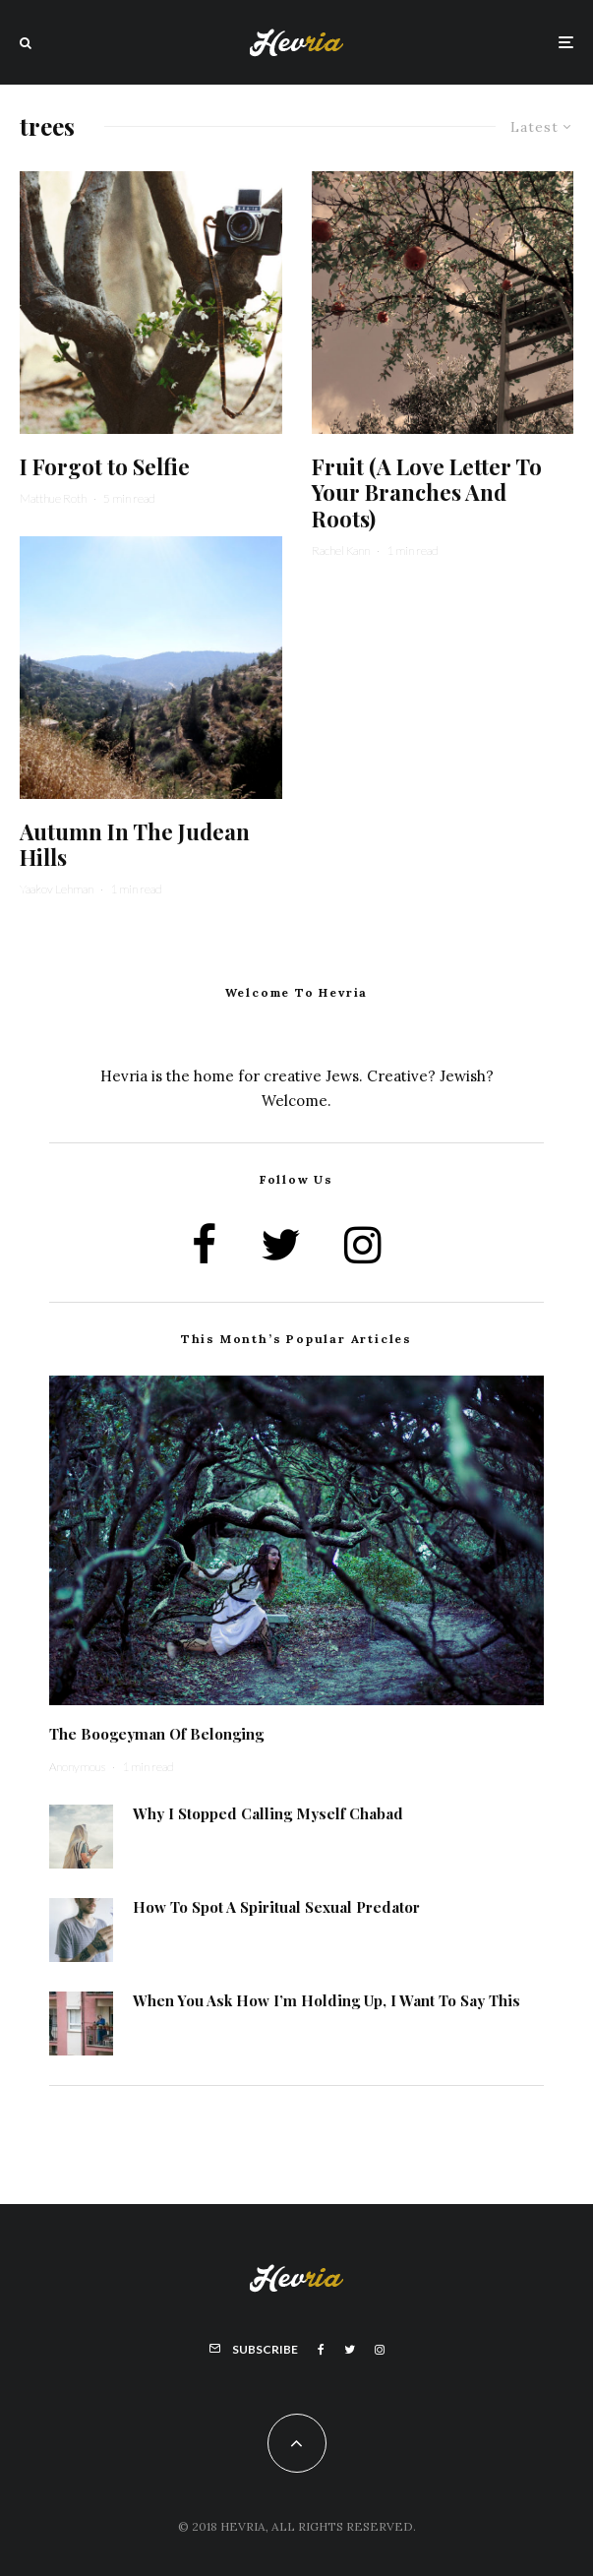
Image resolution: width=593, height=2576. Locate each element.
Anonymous (77, 1766)
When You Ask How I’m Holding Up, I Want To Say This (326, 2008)
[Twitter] (349, 2349)
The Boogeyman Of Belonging (156, 1734)
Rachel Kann (341, 550)
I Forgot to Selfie (105, 466)
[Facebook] (321, 2349)
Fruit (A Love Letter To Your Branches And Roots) (427, 492)
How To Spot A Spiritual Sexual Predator (276, 1909)
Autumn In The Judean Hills (135, 845)
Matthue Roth (53, 498)
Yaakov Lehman (56, 889)
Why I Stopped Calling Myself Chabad (268, 1813)
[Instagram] (379, 2349)
